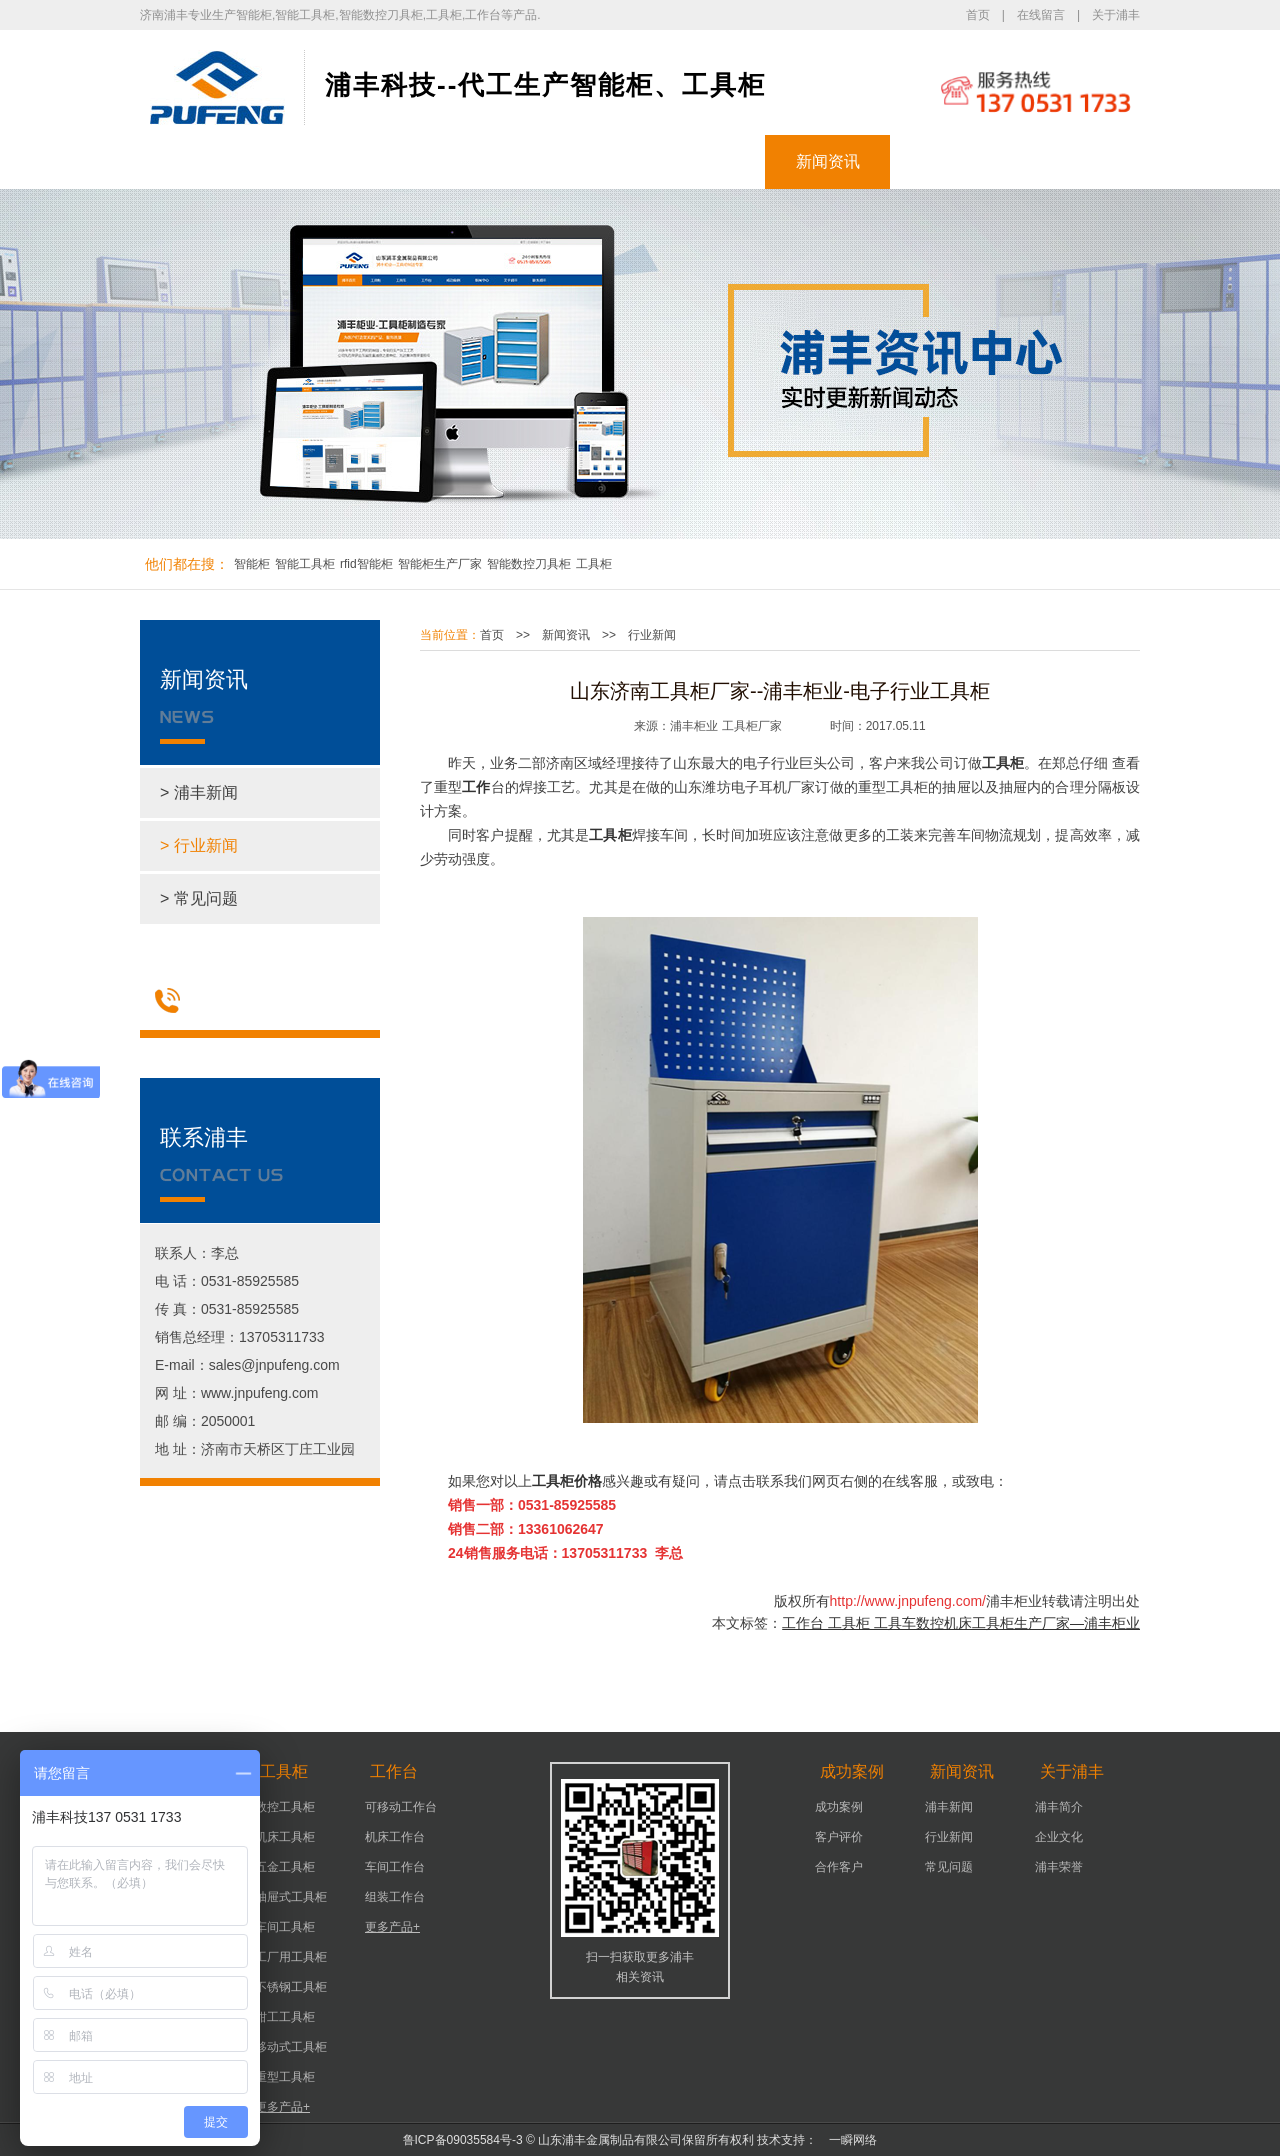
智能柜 (328, 161)
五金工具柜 (285, 1867)
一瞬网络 (847, 2140)
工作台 (578, 161)
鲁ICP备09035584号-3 (463, 2140)
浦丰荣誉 (1059, 1867)
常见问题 (949, 1867)
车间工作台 (395, 1867)
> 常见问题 (199, 898)
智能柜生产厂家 (440, 564)
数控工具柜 (285, 1807)
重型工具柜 (285, 2077)
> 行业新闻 (199, 845)
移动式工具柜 (291, 2047)
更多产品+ (282, 2107)
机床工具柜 (285, 1837)
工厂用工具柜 (291, 1957)
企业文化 (1059, 1837)
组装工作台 (395, 1897)
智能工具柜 (305, 564)
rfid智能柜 (366, 564)
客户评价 (839, 1837)
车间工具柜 (285, 1927)
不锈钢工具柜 (291, 1987)
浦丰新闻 (949, 1807)
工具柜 (453, 161)
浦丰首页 (203, 161)
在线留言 (1041, 15)
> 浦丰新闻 (199, 792)
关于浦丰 (1116, 15)
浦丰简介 (1059, 1807)
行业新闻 (652, 635)
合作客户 (839, 1867)
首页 (978, 15)
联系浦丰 (1078, 161)
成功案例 (703, 161)
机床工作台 (395, 1837)
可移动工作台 (401, 1807)
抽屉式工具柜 (291, 1897)
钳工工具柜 (285, 2017)
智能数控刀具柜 (529, 564)
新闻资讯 (828, 161)
